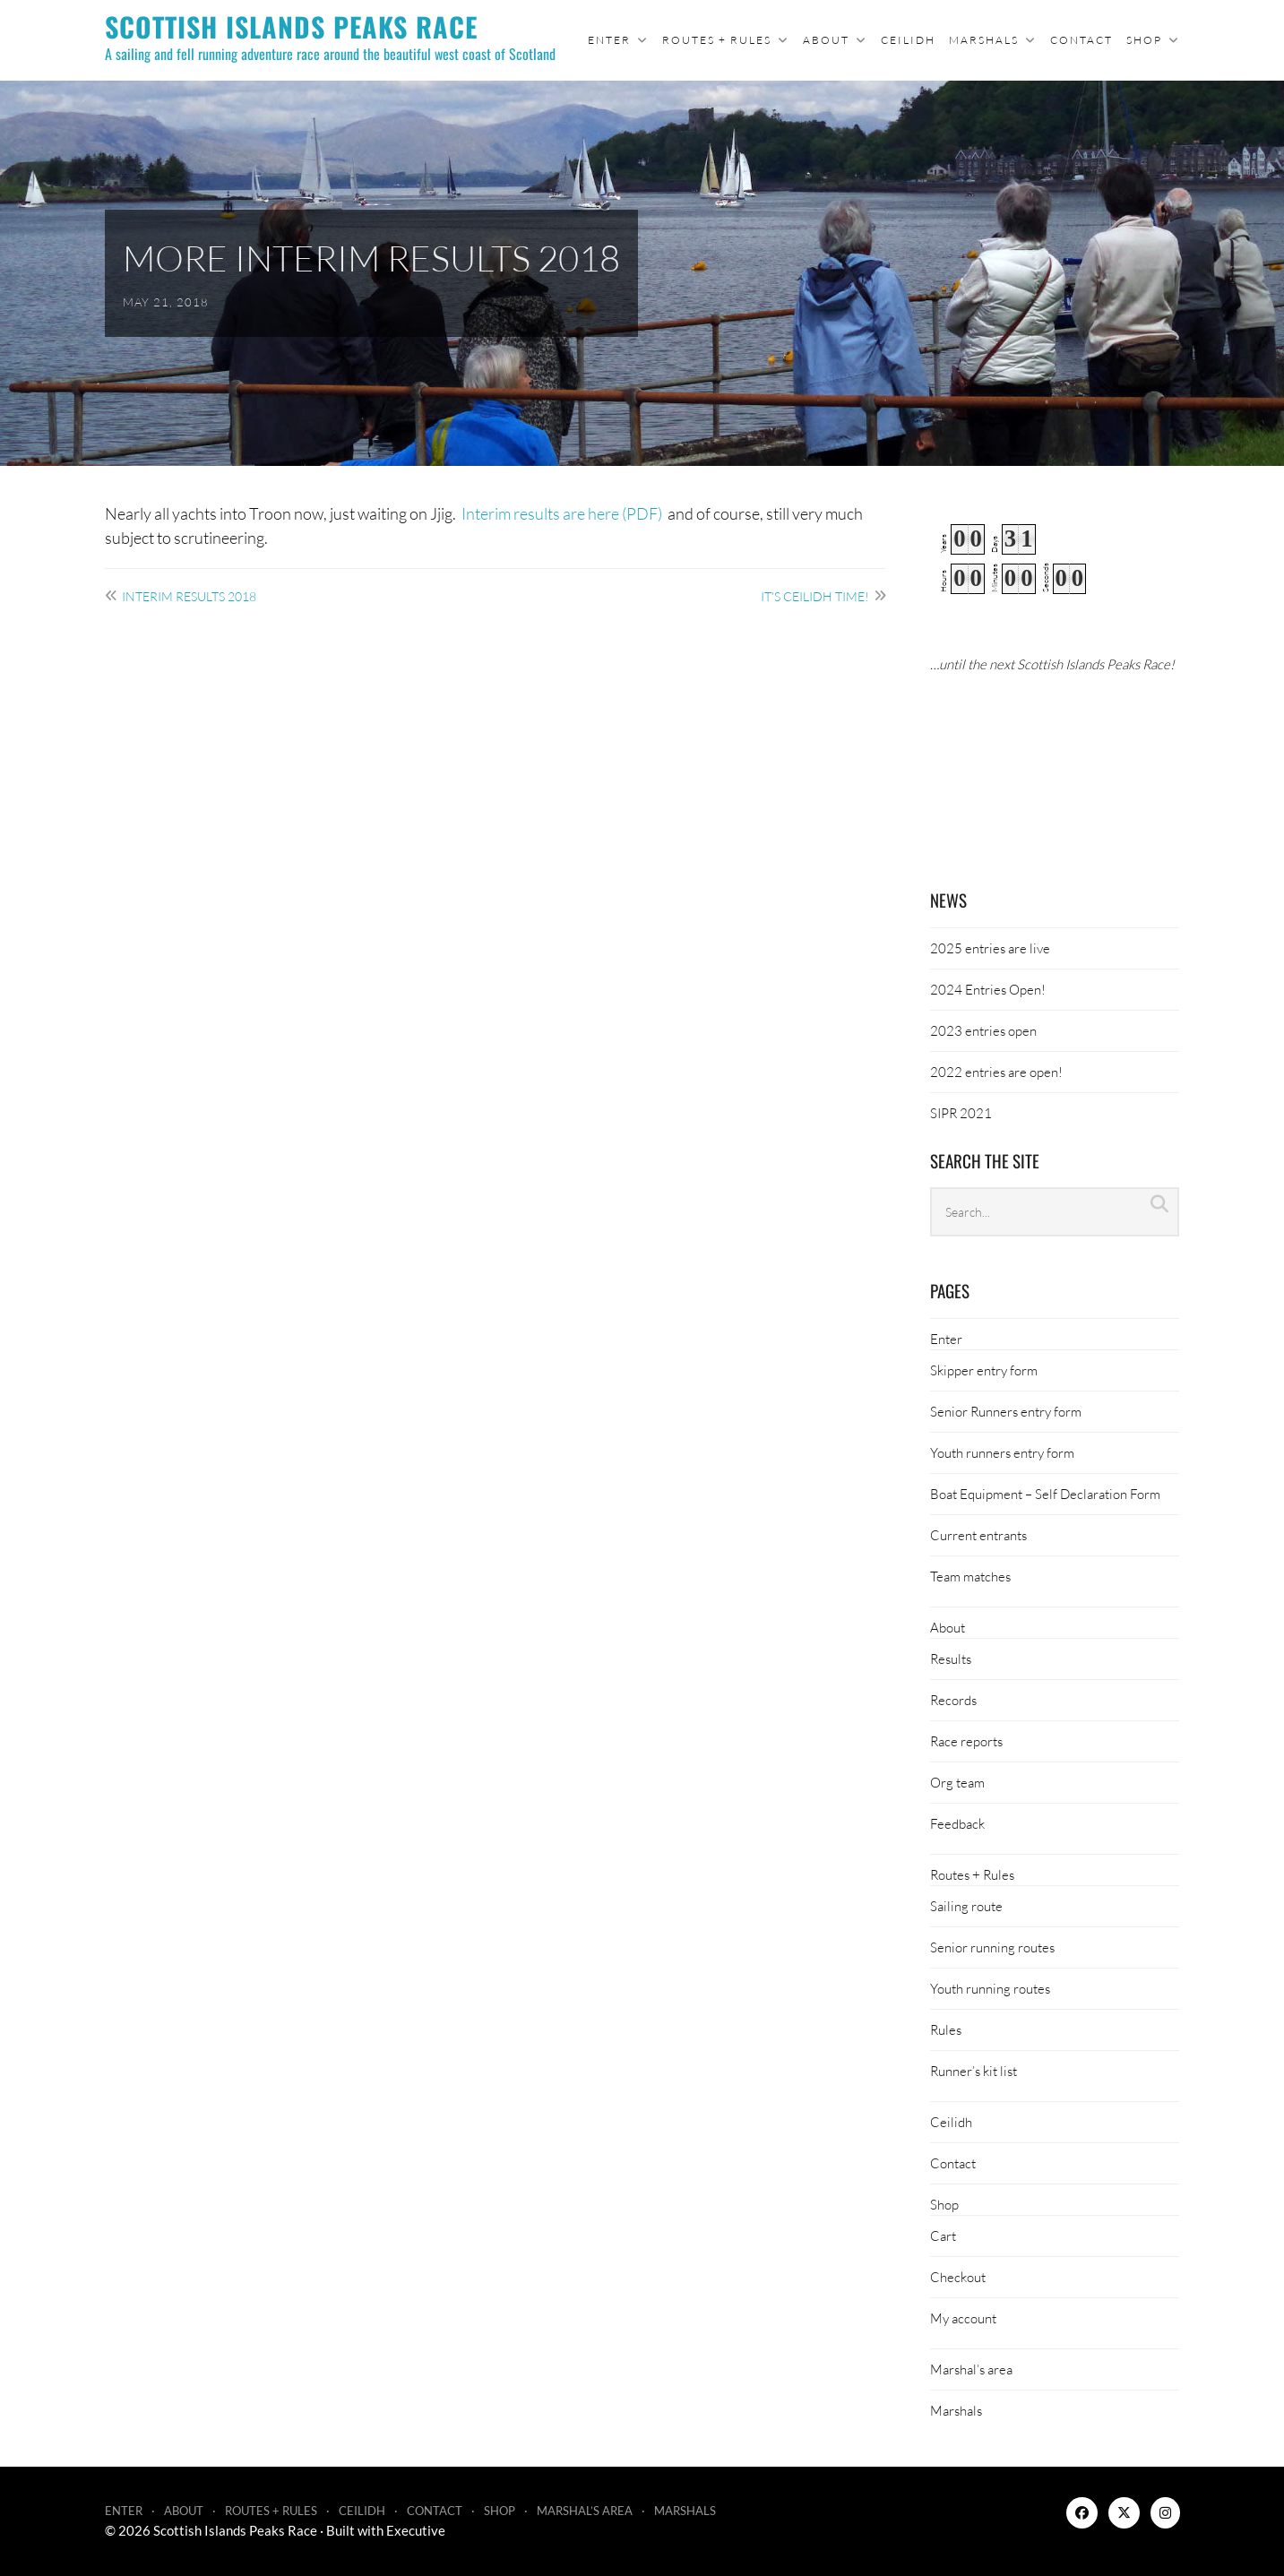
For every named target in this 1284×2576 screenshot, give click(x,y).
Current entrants (978, 1535)
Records (953, 1700)
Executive (415, 2530)
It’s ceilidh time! (815, 596)
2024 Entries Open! (988, 989)
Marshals (984, 40)
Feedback (957, 1823)
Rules (945, 2029)
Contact (1081, 40)
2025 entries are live (990, 948)
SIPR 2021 (961, 1113)
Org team (957, 1782)
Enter (609, 40)
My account (963, 2318)
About (826, 40)
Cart (943, 2235)
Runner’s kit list (973, 2071)
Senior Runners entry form (1005, 1411)
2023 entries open (983, 1030)
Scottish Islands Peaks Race (291, 26)
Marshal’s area (971, 2369)
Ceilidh (908, 40)
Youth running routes (990, 1988)
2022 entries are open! (996, 1072)
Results (950, 1658)
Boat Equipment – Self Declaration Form (1045, 1494)
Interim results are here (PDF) (563, 513)
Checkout (958, 2277)
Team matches (970, 1576)
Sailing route (966, 1906)
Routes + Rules (716, 40)
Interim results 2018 (189, 596)
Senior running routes (992, 1947)
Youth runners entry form (1002, 1452)
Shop (1144, 40)
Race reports (966, 1741)
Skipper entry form (984, 1370)
